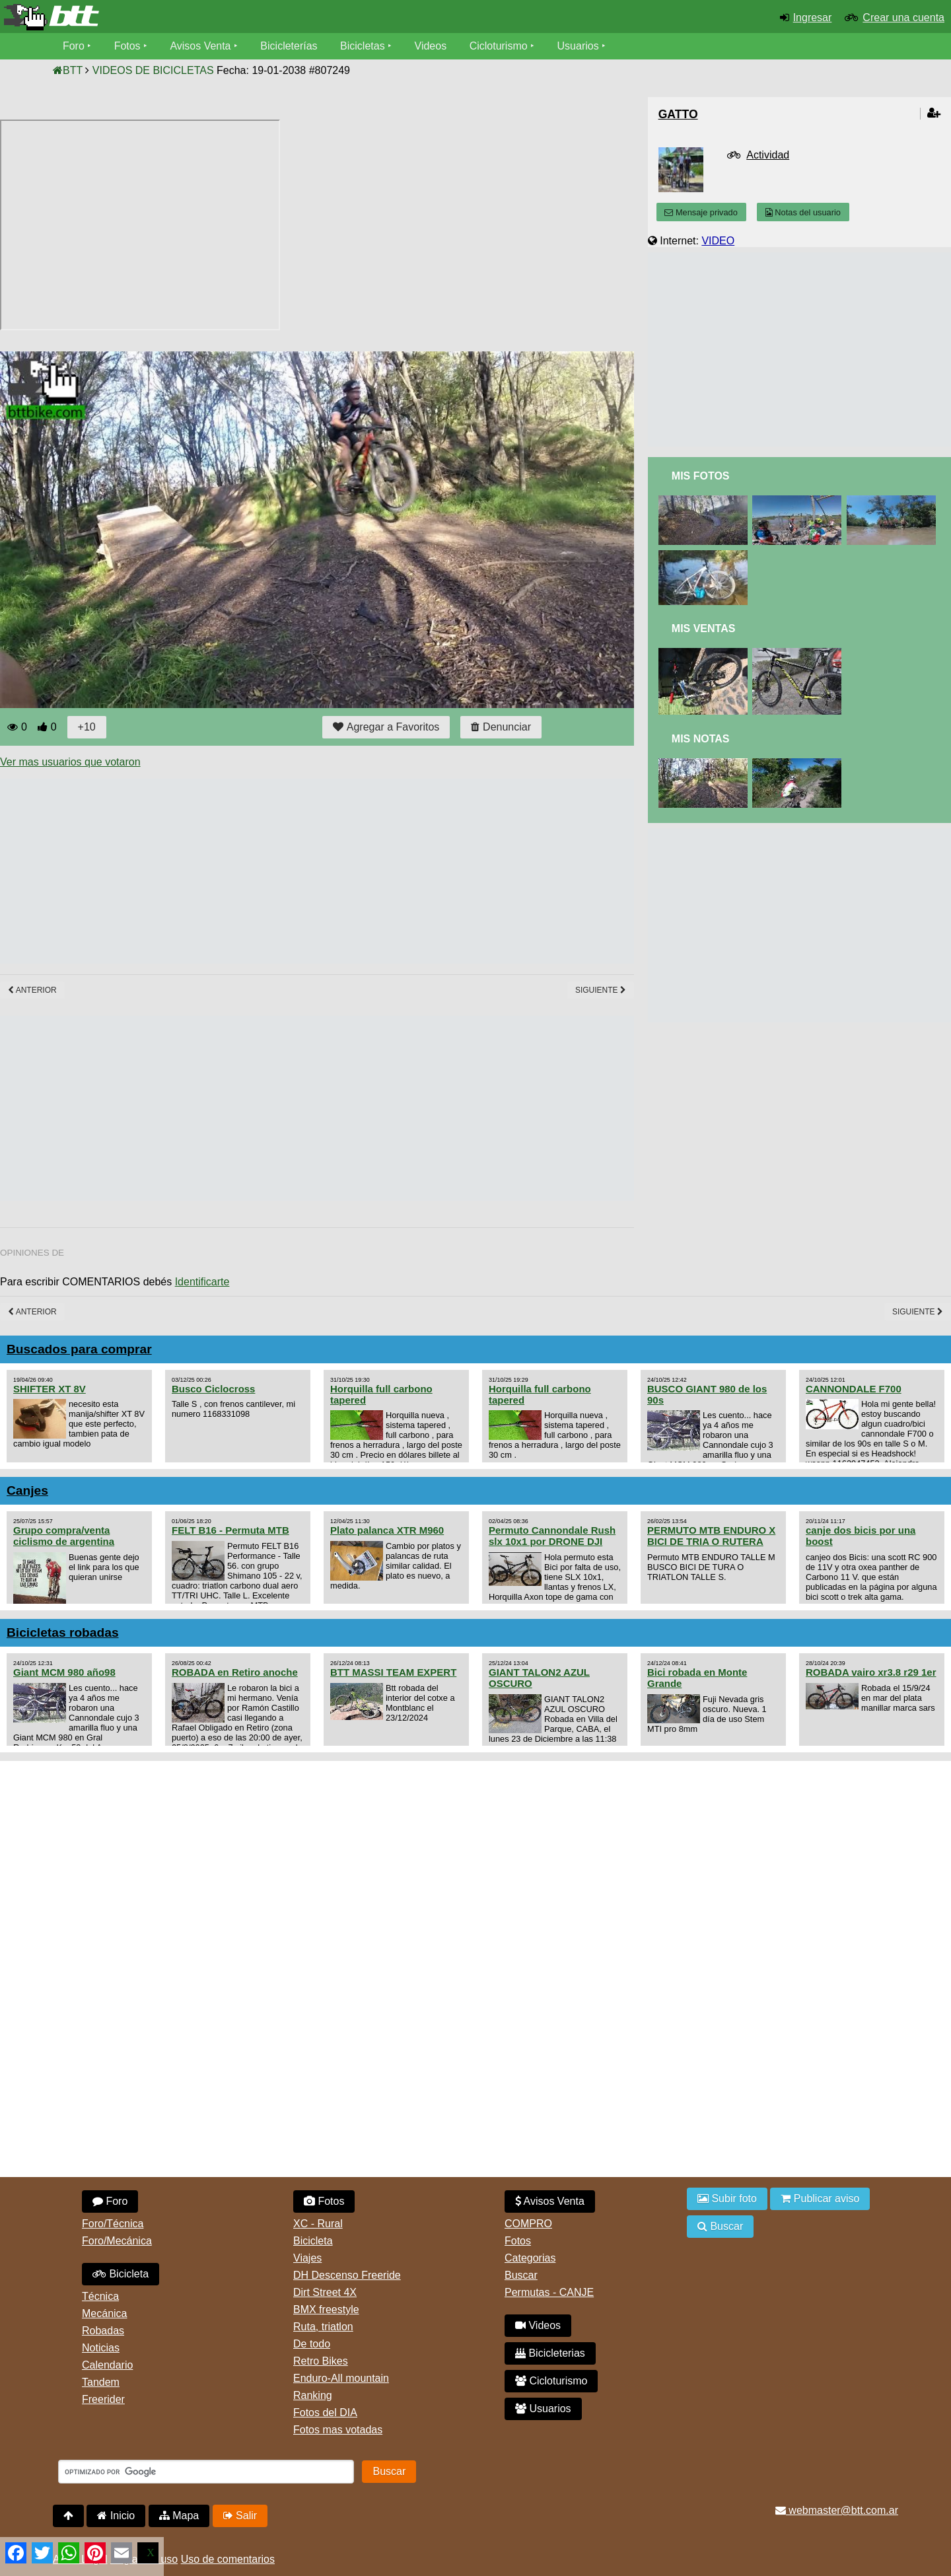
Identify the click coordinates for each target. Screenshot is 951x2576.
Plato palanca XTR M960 (387, 1530)
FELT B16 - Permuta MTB (230, 1530)
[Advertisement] (240, 871)
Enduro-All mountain (341, 2378)
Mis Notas (701, 738)
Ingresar (812, 17)
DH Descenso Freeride (347, 2275)
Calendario (107, 2365)
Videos (431, 46)
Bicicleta (120, 2273)
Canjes (27, 1490)
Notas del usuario (803, 212)
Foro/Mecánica (117, 2240)
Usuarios (578, 46)
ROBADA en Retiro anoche (235, 1672)
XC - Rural (318, 2223)
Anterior (32, 990)
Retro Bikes (320, 2361)
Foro (74, 46)
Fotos (127, 46)
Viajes (307, 2258)
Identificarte (202, 1281)
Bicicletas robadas (63, 1632)
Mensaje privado (700, 212)
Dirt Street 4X (325, 2292)
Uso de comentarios (228, 2559)
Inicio (116, 2515)
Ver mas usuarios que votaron (70, 762)
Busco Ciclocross (213, 1388)
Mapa (179, 2515)
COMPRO (528, 2223)
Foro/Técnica (112, 2223)
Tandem (101, 2382)
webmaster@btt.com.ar (836, 2510)
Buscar (521, 2275)
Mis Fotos (701, 476)
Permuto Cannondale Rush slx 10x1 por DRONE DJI (552, 1535)
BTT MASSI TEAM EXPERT (393, 1672)
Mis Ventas (704, 628)
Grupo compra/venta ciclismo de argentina (63, 1535)
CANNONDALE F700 (853, 1388)
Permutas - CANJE (549, 2292)
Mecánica (104, 2313)
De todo (311, 2343)
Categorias (530, 2258)
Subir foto (727, 2198)
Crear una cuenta (903, 17)
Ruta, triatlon (323, 2326)
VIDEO (717, 240)
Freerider (103, 2399)
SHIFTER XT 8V (49, 1388)
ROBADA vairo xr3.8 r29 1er (871, 1672)
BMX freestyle (326, 2309)
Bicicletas (364, 46)
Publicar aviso (820, 2198)
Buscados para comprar (79, 1349)
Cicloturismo (499, 46)
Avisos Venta (200, 46)
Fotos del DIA (325, 2412)
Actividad (767, 155)
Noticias (101, 2347)
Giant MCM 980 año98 (64, 1672)
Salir (240, 2515)
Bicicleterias (550, 2353)
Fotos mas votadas (337, 2429)
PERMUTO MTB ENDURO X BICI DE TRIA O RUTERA (711, 1535)
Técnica (100, 2296)
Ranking (312, 2395)
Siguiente (600, 990)
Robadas (103, 2330)
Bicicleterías (289, 46)
